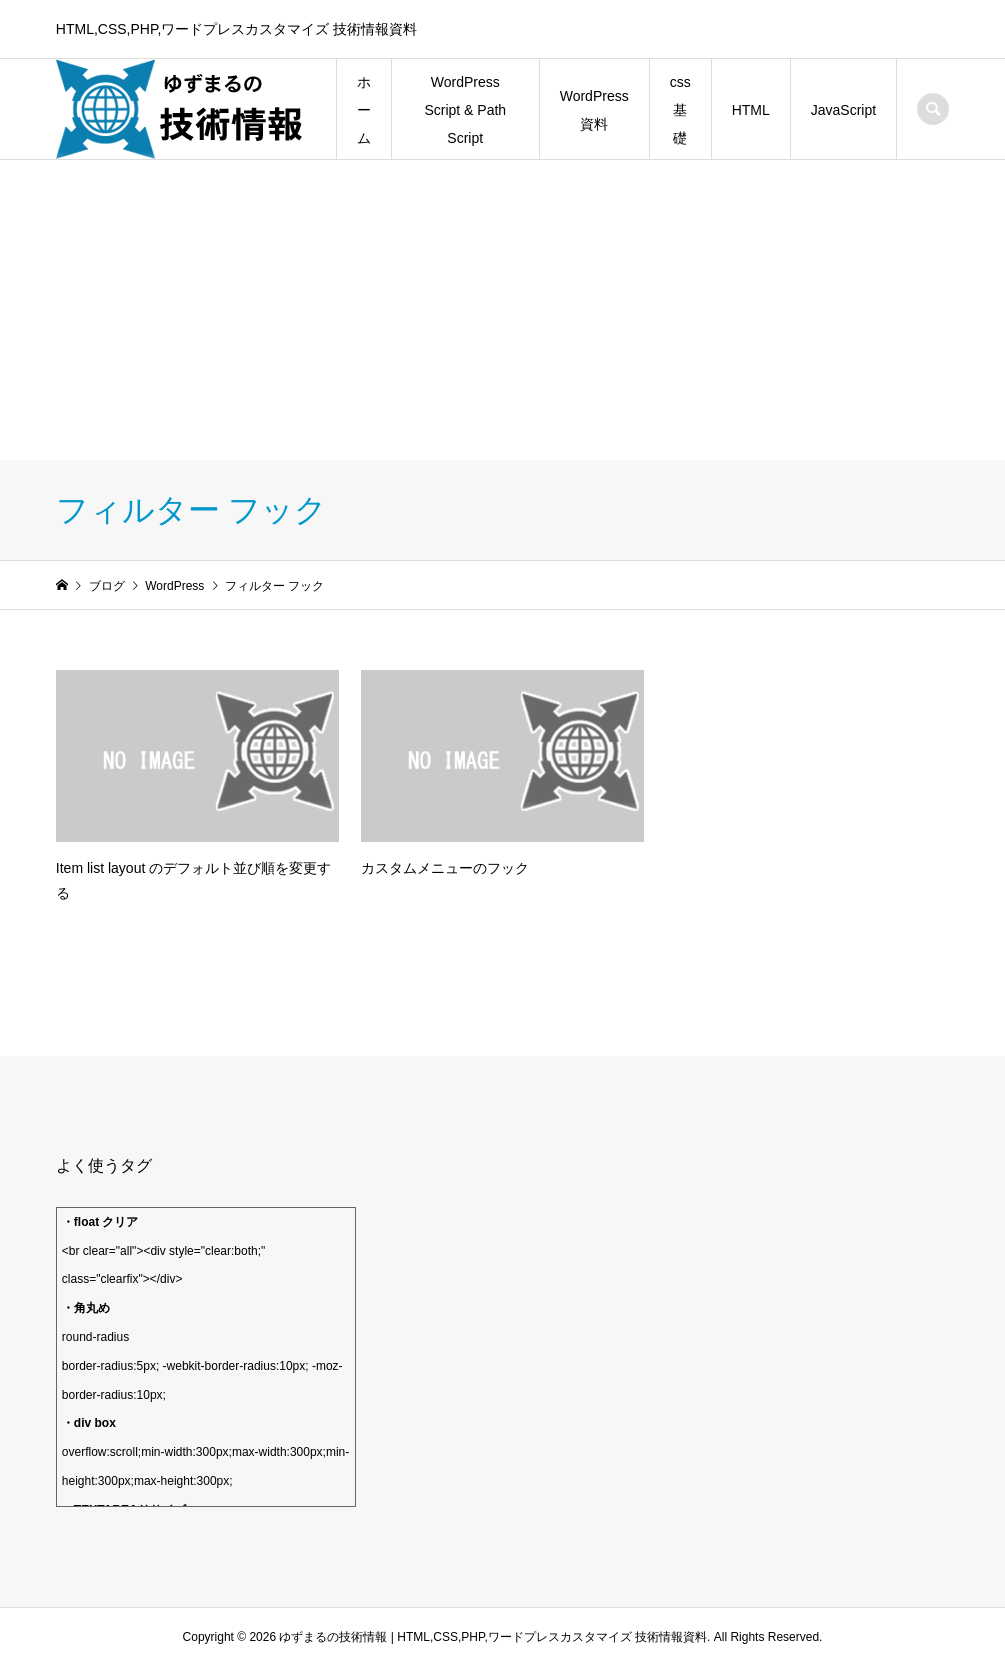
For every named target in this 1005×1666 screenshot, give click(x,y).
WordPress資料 (594, 110)
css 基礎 (680, 110)
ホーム (364, 110)
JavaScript (843, 110)
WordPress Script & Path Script (465, 110)
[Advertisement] (502, 310)
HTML (751, 110)
